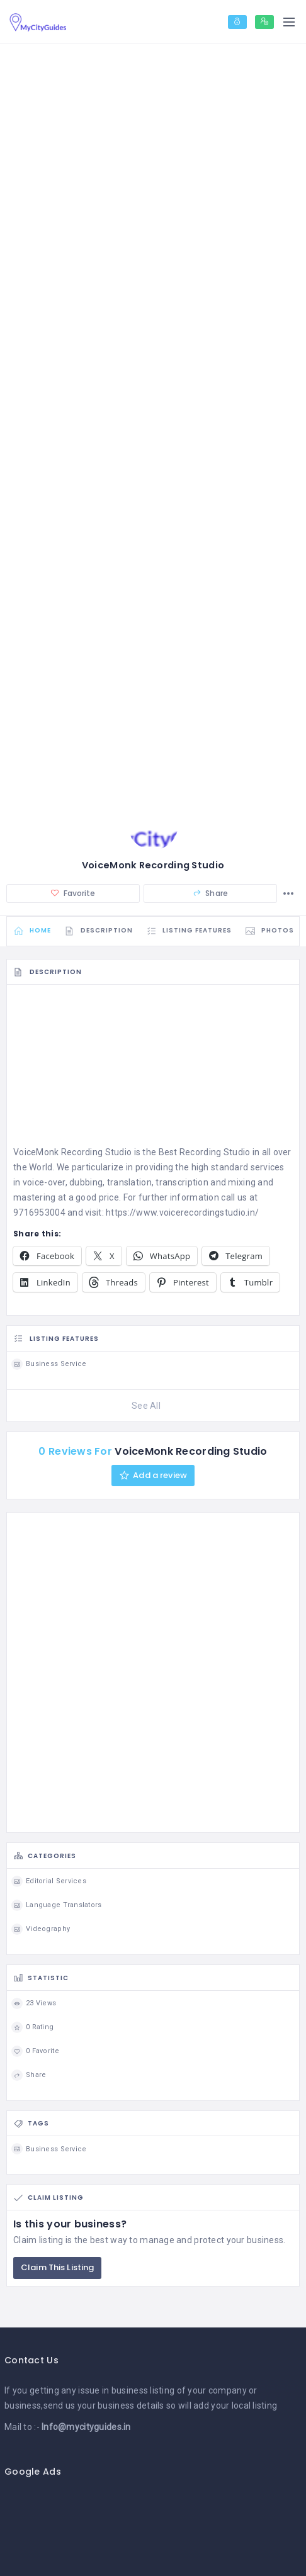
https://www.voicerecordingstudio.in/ (182, 1212)
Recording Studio (214, 1153)
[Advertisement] (153, 1069)
